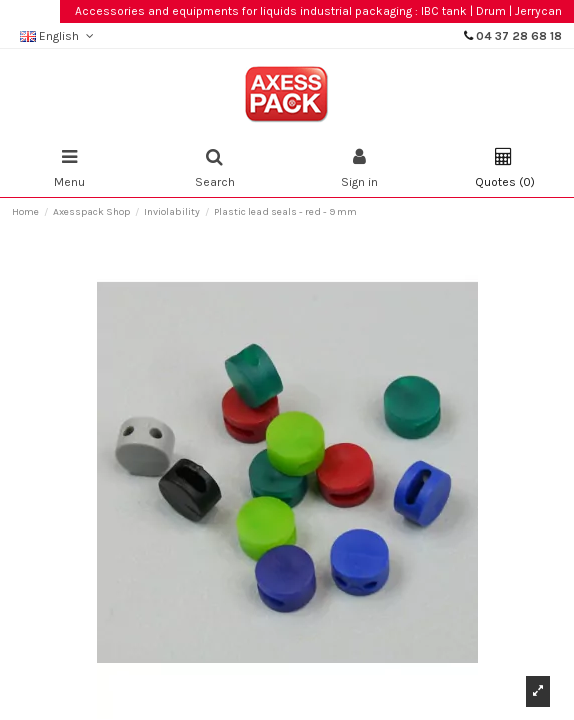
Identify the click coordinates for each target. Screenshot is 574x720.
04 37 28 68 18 (519, 36)
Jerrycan (538, 11)
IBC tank (444, 11)
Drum (491, 11)
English (58, 36)
